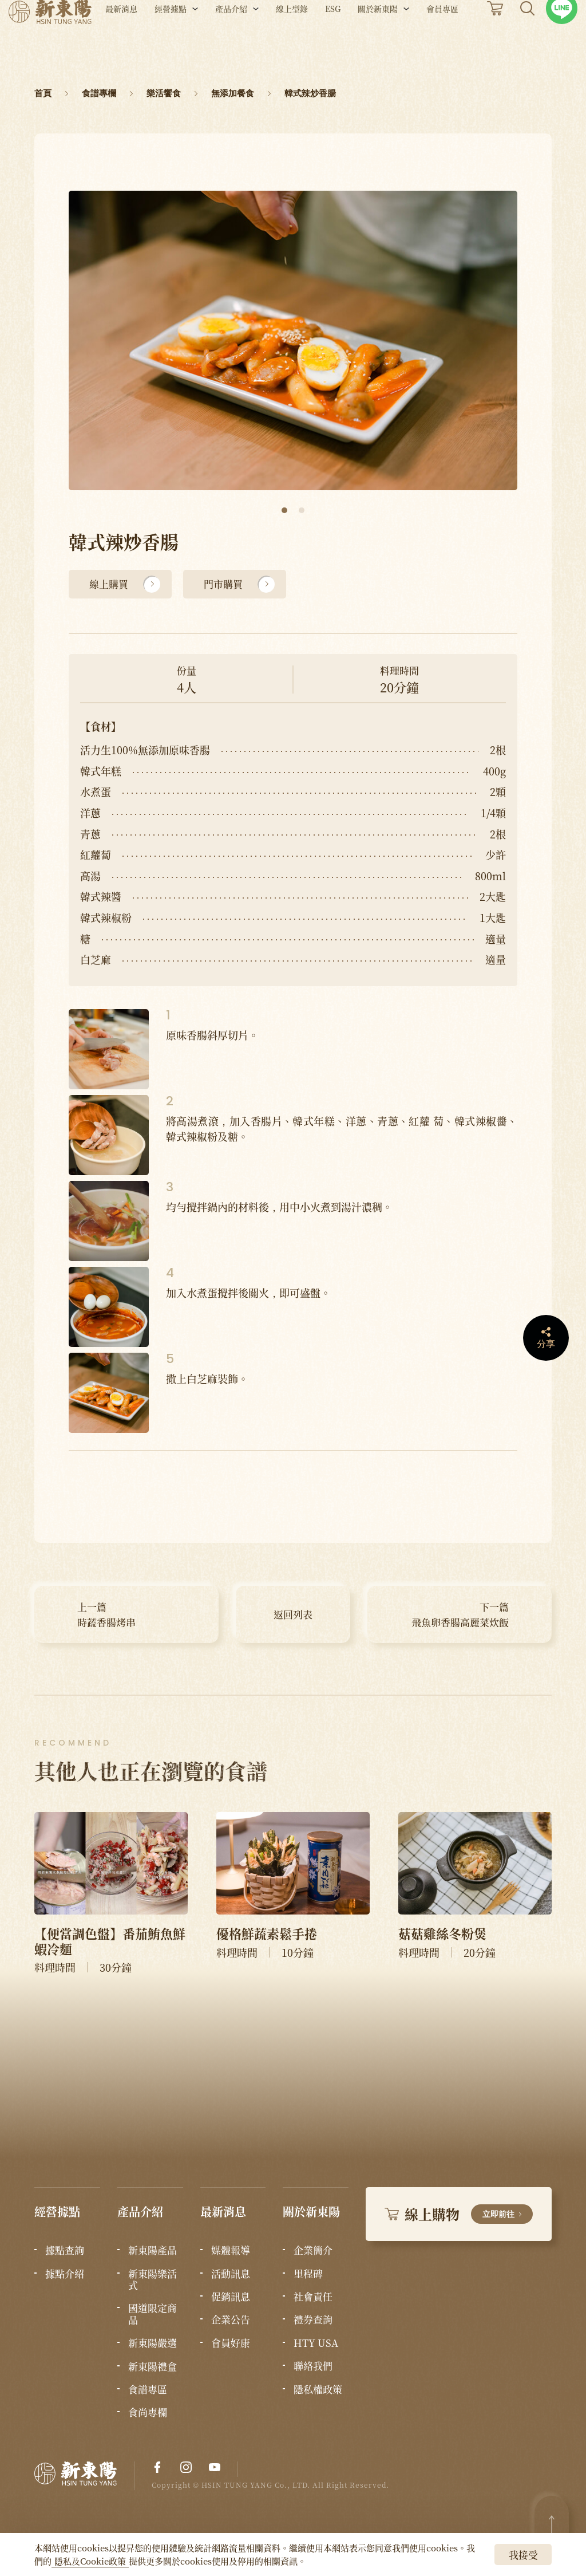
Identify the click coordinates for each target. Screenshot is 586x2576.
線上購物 (459, 2214)
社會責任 (313, 2296)
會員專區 (442, 39)
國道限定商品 (152, 2314)
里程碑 (308, 2273)
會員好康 (230, 2343)
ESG (332, 39)
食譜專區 (147, 2389)
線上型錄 (292, 39)
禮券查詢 (313, 2319)
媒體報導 (230, 2250)
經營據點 (171, 39)
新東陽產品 (152, 2250)
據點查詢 (64, 2250)
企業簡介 (313, 2250)
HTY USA (316, 2343)
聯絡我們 (313, 2366)
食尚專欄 (147, 2412)
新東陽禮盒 (152, 2366)
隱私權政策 (318, 2389)
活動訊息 (230, 2273)
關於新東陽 (378, 39)
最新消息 (121, 39)
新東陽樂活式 (152, 2279)
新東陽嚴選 (152, 2343)
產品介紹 (231, 39)
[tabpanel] (293, 340)
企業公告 (230, 2319)
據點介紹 (64, 2273)
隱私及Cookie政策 (90, 2561)
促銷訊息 (230, 2296)
